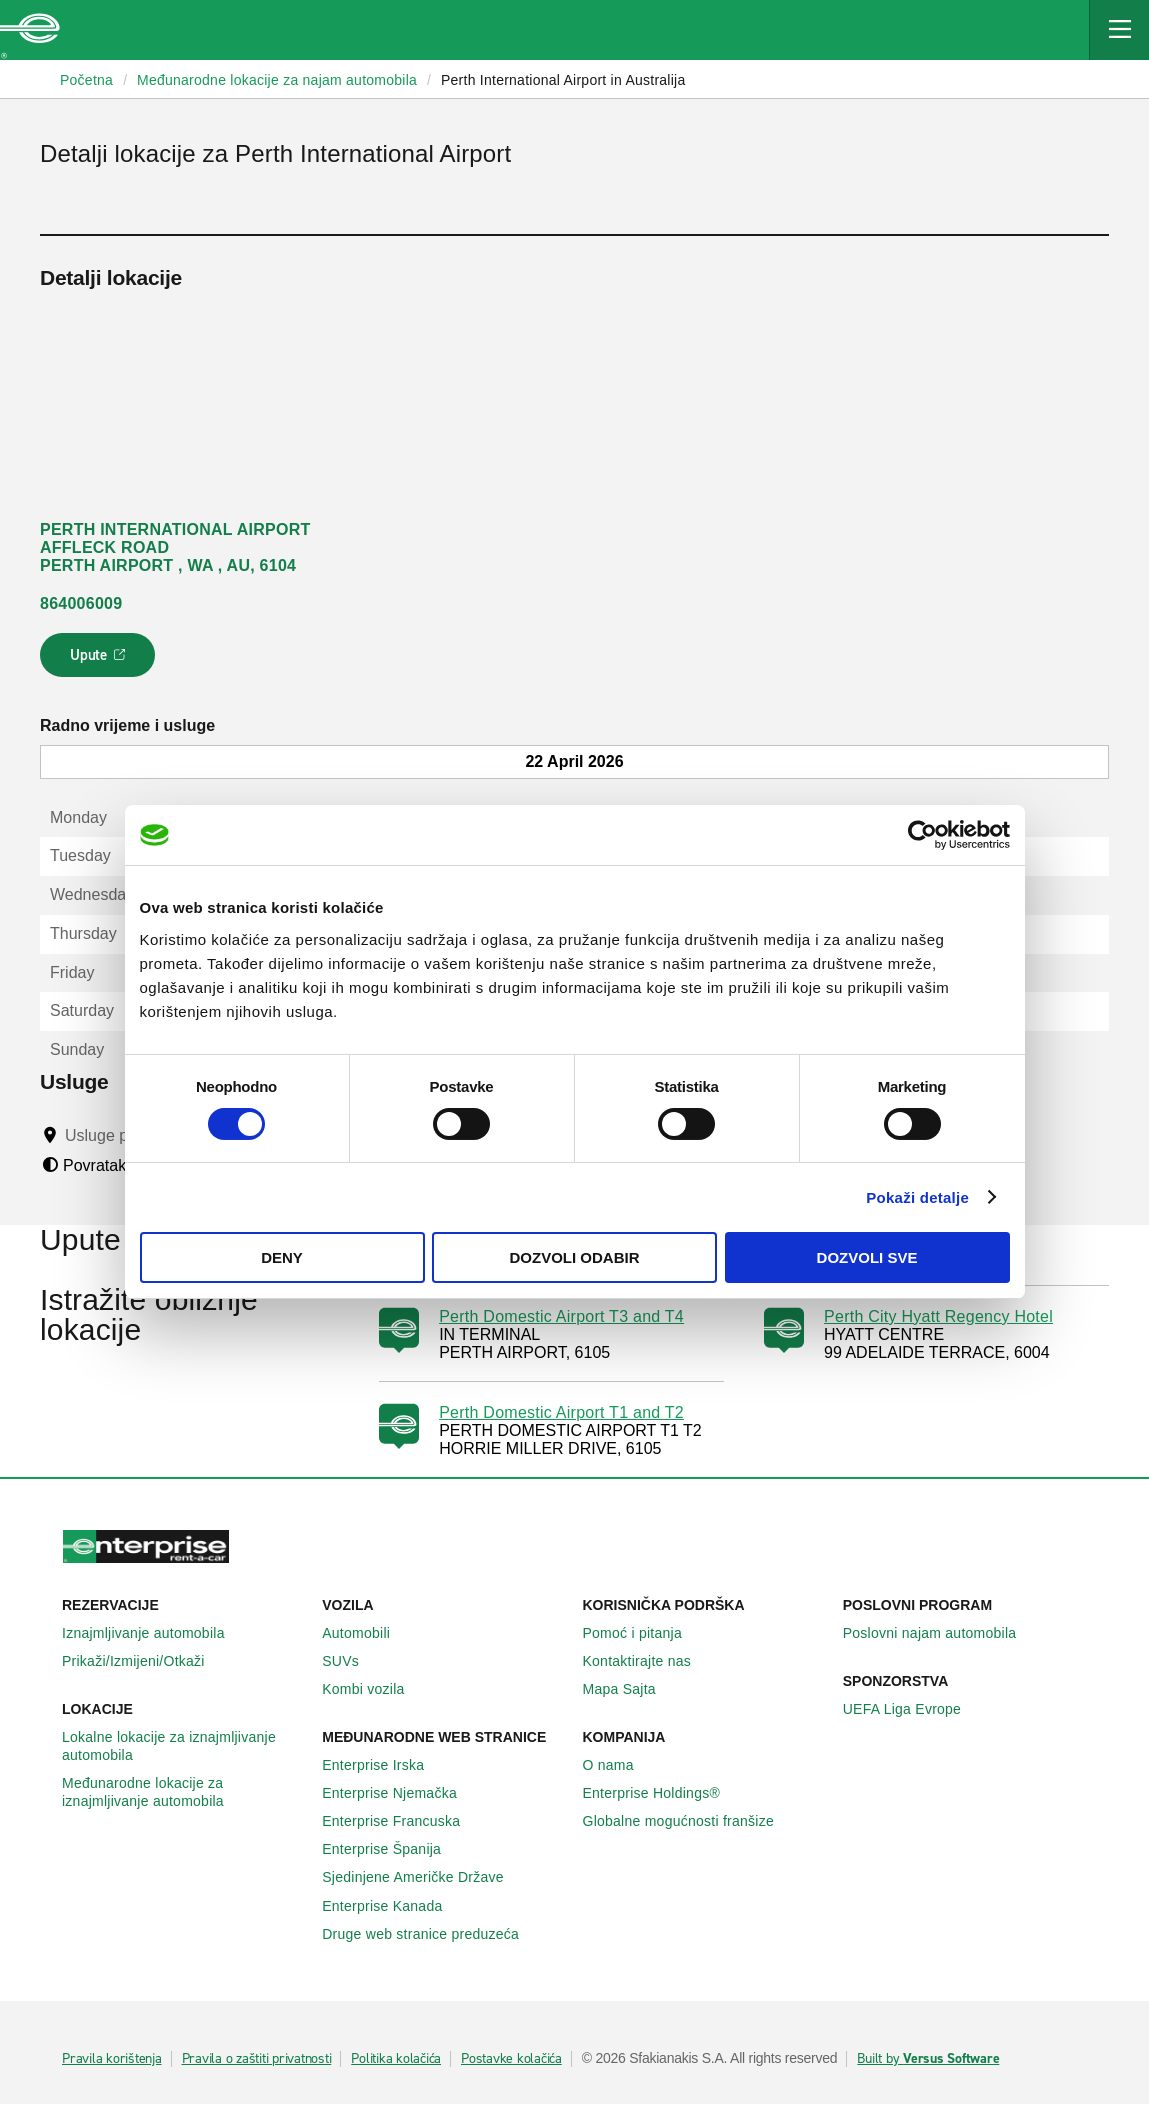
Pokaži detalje (917, 1197)
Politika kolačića (396, 2059)
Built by (928, 2059)
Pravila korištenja (112, 2059)
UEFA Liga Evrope (913, 1709)
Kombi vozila (374, 1689)
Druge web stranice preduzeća (431, 1934)
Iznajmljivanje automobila (154, 1633)
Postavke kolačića (511, 2059)
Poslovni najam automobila (941, 1633)
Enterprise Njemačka (400, 1793)
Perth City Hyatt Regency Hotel (938, 1316)
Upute (100, 661)
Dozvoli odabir (575, 1257)
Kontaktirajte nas (648, 1661)
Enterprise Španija (392, 1849)
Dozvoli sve (867, 1257)
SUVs (351, 1661)
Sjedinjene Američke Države (424, 1877)
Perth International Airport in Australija (563, 80)
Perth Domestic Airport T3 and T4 (561, 1316)
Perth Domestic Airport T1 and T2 (561, 1412)
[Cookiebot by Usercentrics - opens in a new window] (922, 835)
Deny (282, 1257)
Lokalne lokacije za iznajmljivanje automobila (184, 1746)
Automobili (367, 1633)
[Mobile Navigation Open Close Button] (1119, 30)
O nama (619, 1765)
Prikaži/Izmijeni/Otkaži (144, 1661)
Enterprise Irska (384, 1765)
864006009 (81, 603)
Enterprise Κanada (393, 1906)
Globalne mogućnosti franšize (689, 1821)
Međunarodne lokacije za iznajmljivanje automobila (184, 1792)
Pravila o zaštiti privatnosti (257, 2059)
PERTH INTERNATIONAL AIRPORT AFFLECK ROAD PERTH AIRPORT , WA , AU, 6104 (175, 547)
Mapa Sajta (630, 1689)
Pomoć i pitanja (643, 1633)
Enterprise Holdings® (663, 1793)
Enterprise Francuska (402, 1821)
